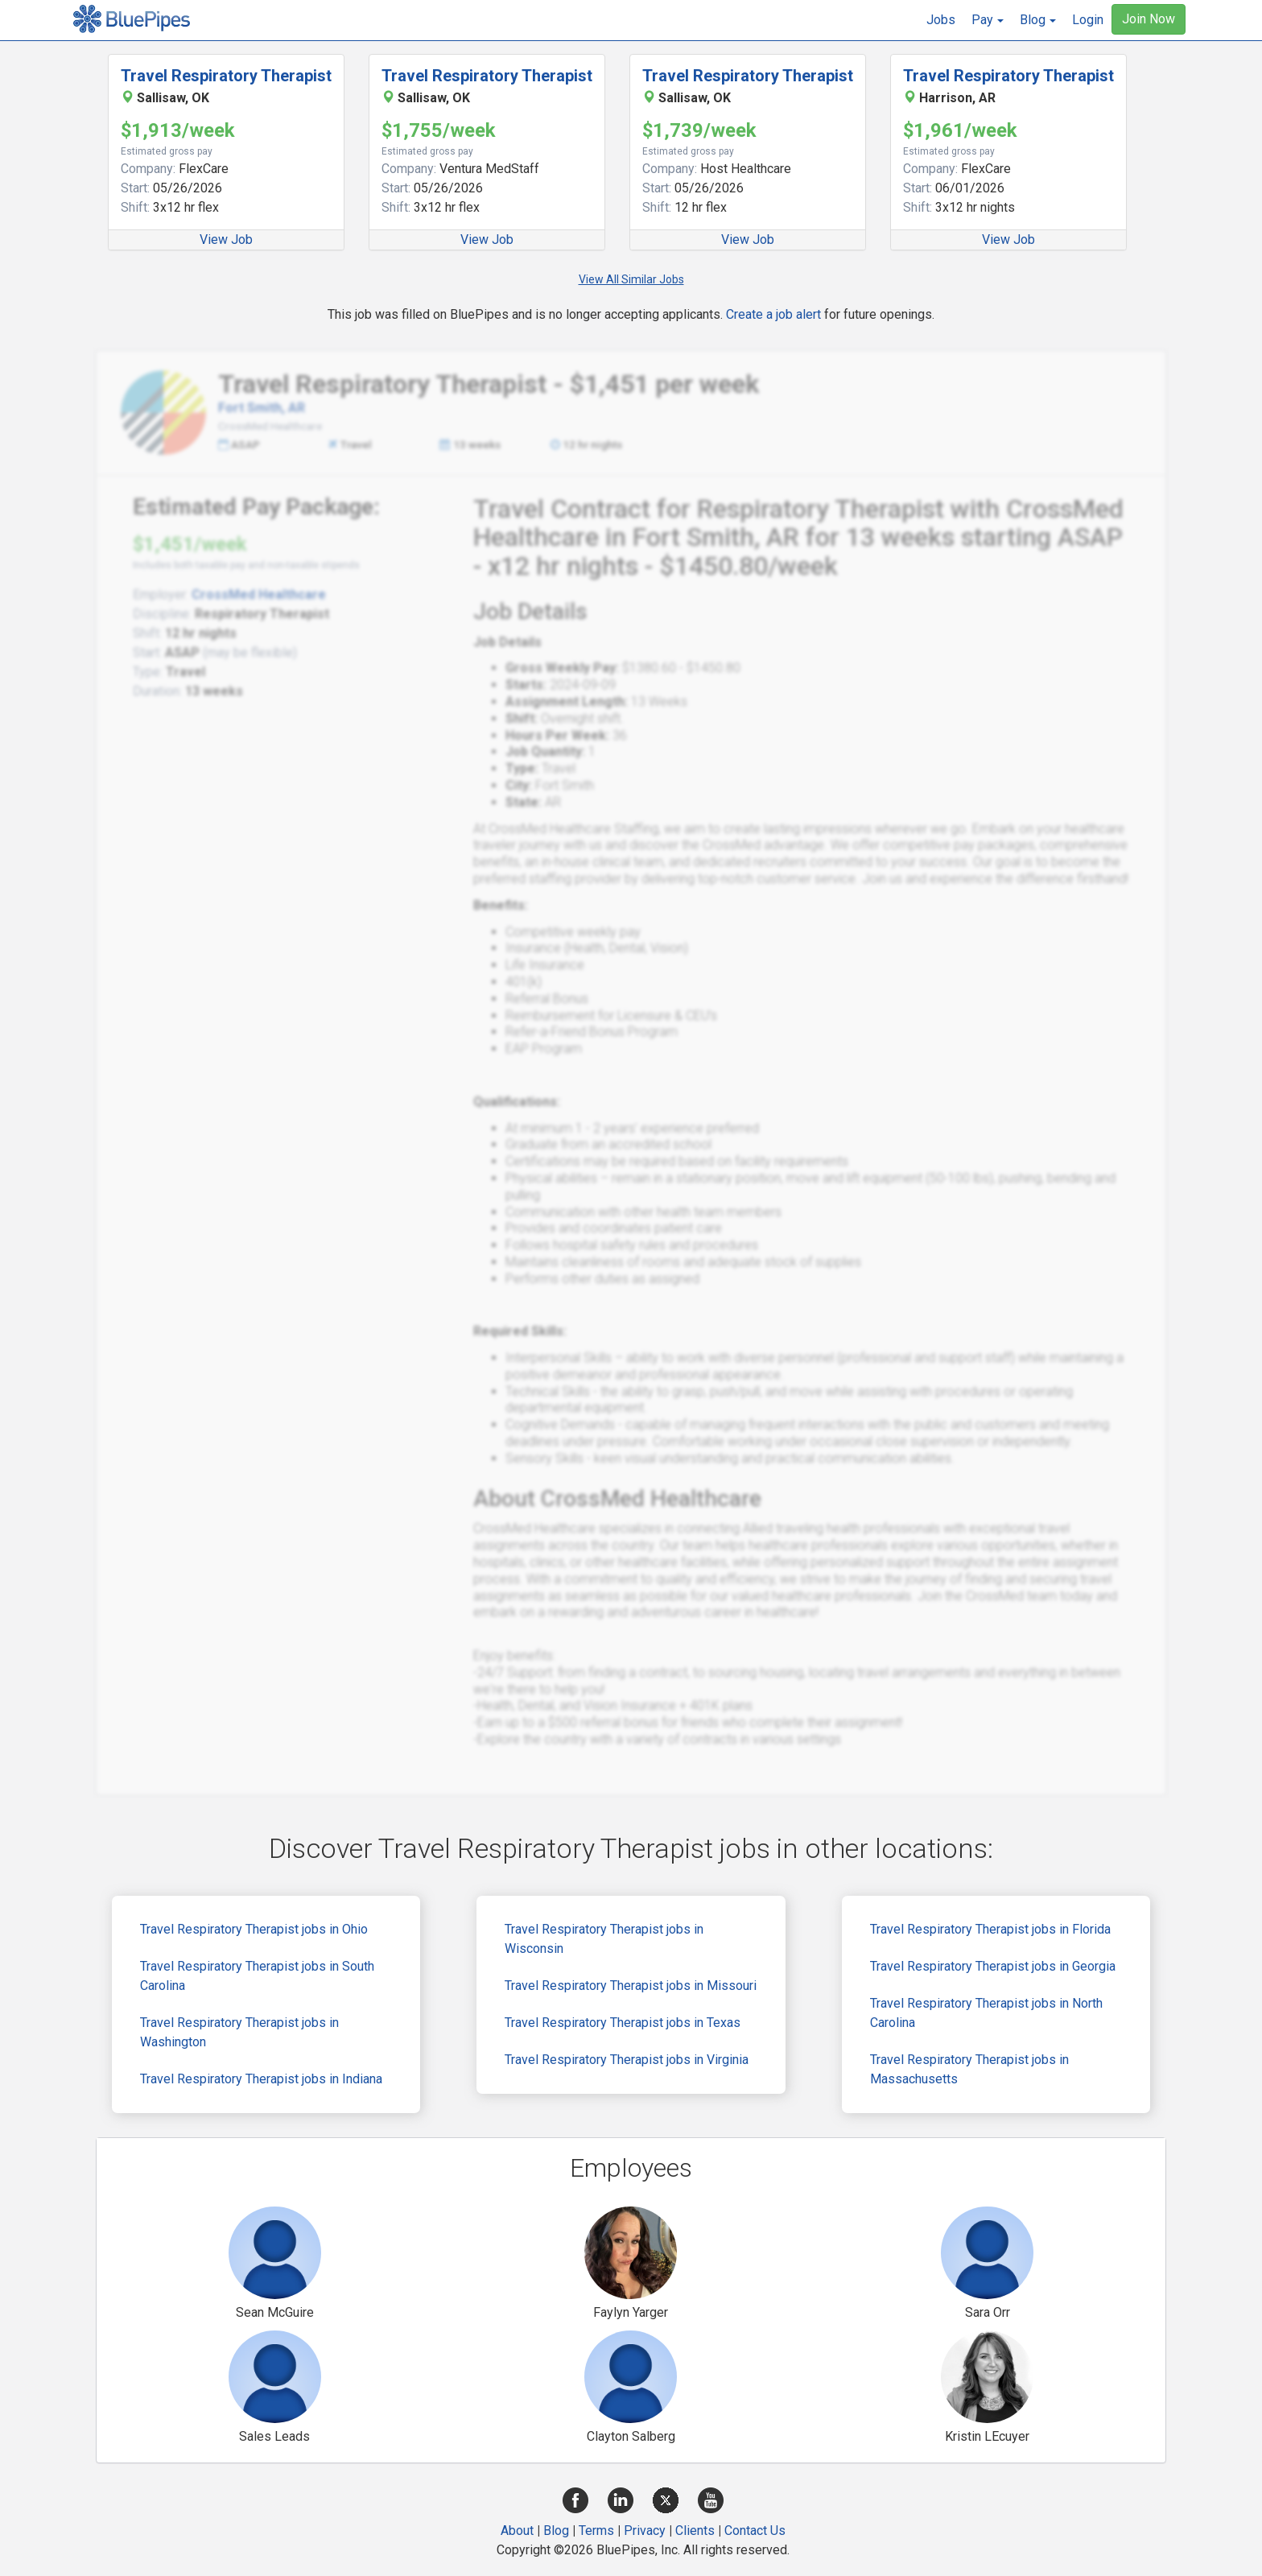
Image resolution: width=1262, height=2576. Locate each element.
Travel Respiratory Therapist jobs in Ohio (254, 1929)
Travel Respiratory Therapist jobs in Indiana (261, 2079)
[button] (987, 20)
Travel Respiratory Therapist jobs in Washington (239, 2032)
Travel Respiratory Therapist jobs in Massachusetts (969, 2069)
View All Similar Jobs (631, 279)
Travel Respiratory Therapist (226, 75)
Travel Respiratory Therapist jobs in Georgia (993, 1966)
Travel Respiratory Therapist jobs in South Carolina (257, 1976)
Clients (695, 2530)
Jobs (940, 19)
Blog (556, 2530)
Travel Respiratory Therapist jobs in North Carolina (986, 2013)
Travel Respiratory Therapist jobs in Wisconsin (604, 1939)
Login (1087, 19)
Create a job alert (773, 314)
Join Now (1148, 19)
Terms (596, 2530)
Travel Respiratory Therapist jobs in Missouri (631, 1985)
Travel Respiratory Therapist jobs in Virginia (627, 2059)
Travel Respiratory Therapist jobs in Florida (990, 1929)
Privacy (645, 2530)
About (517, 2530)
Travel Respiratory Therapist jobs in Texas (622, 2022)
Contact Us (755, 2530)
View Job (226, 239)
